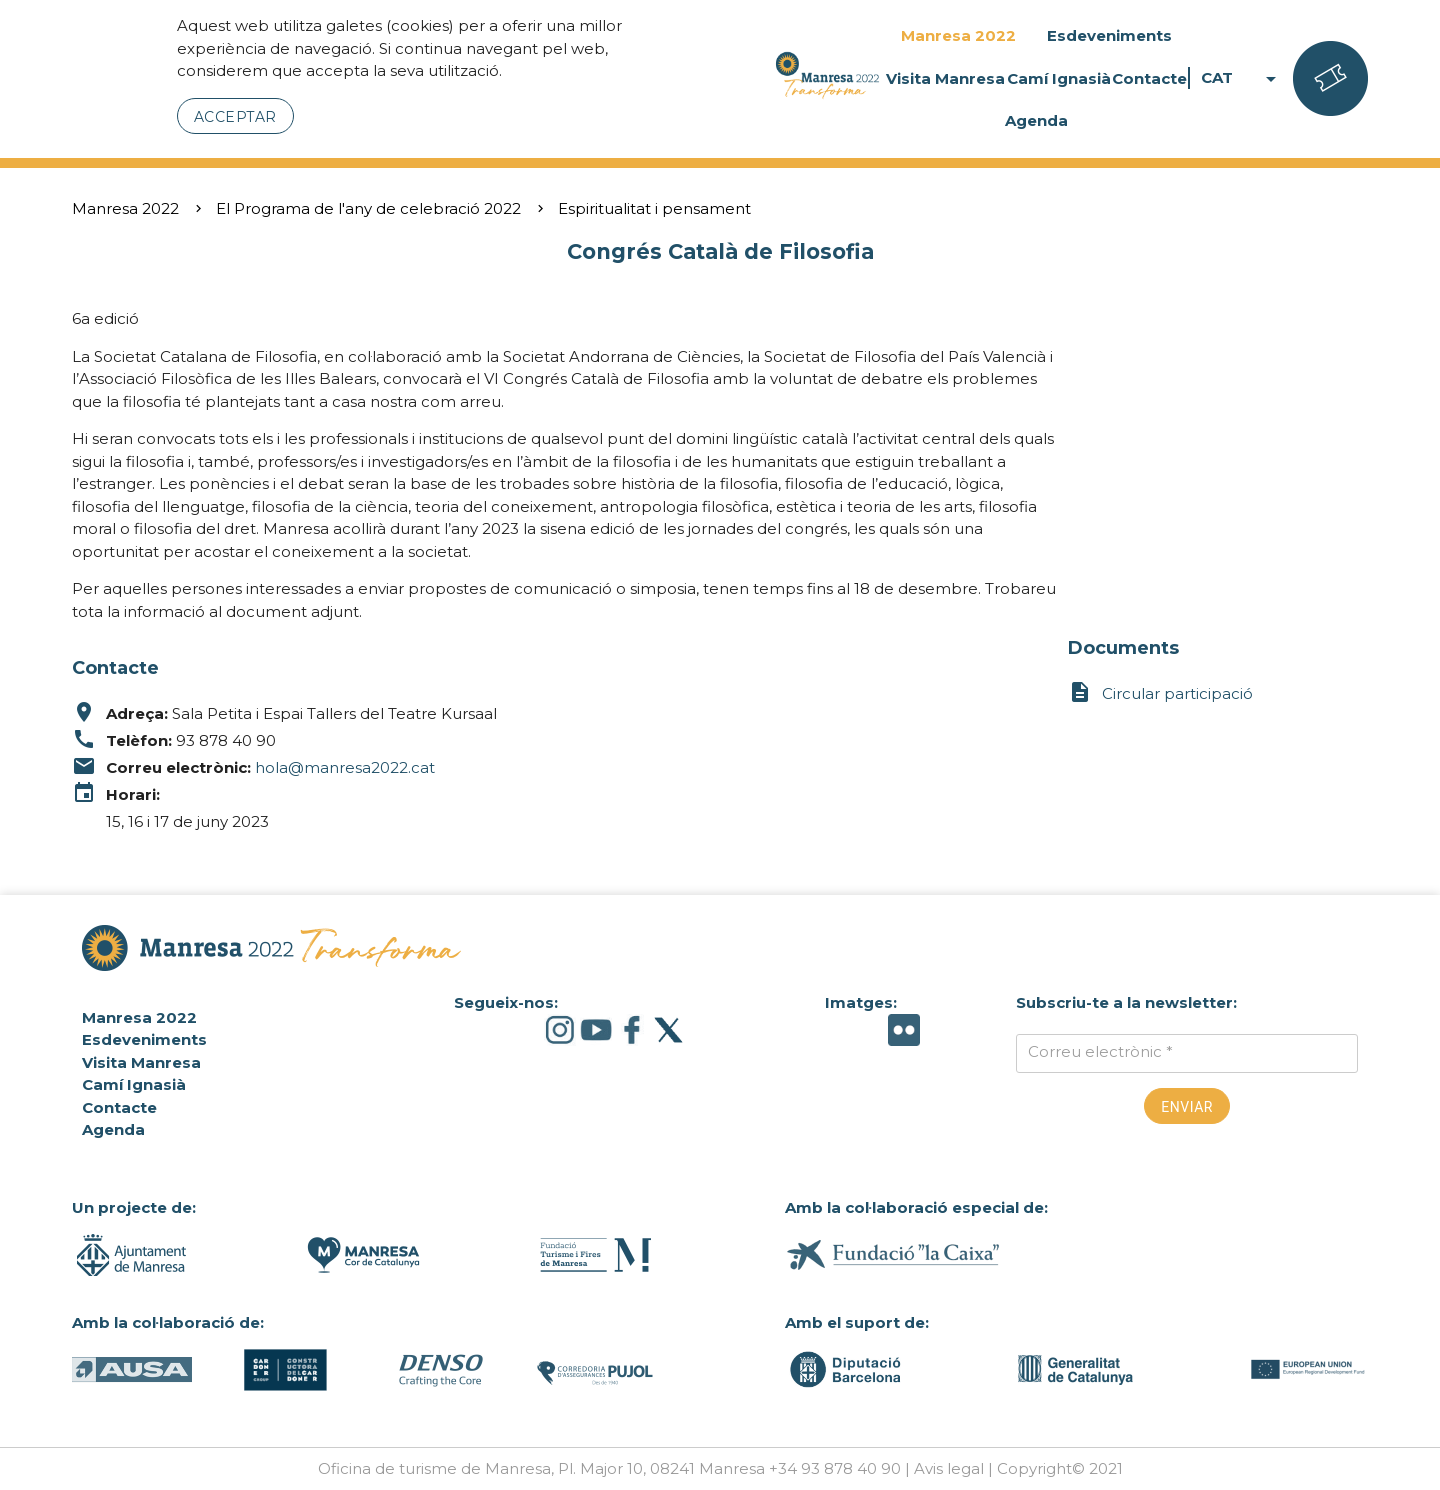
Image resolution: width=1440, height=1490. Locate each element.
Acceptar (235, 117)
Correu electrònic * (1100, 1051)
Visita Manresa (945, 78)
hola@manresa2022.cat (345, 767)
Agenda (1036, 120)
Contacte (1149, 78)
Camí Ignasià (1059, 78)
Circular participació (1160, 693)
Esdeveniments (1109, 35)
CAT (1242, 78)
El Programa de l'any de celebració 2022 (368, 208)
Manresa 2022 (958, 35)
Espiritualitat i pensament (654, 208)
